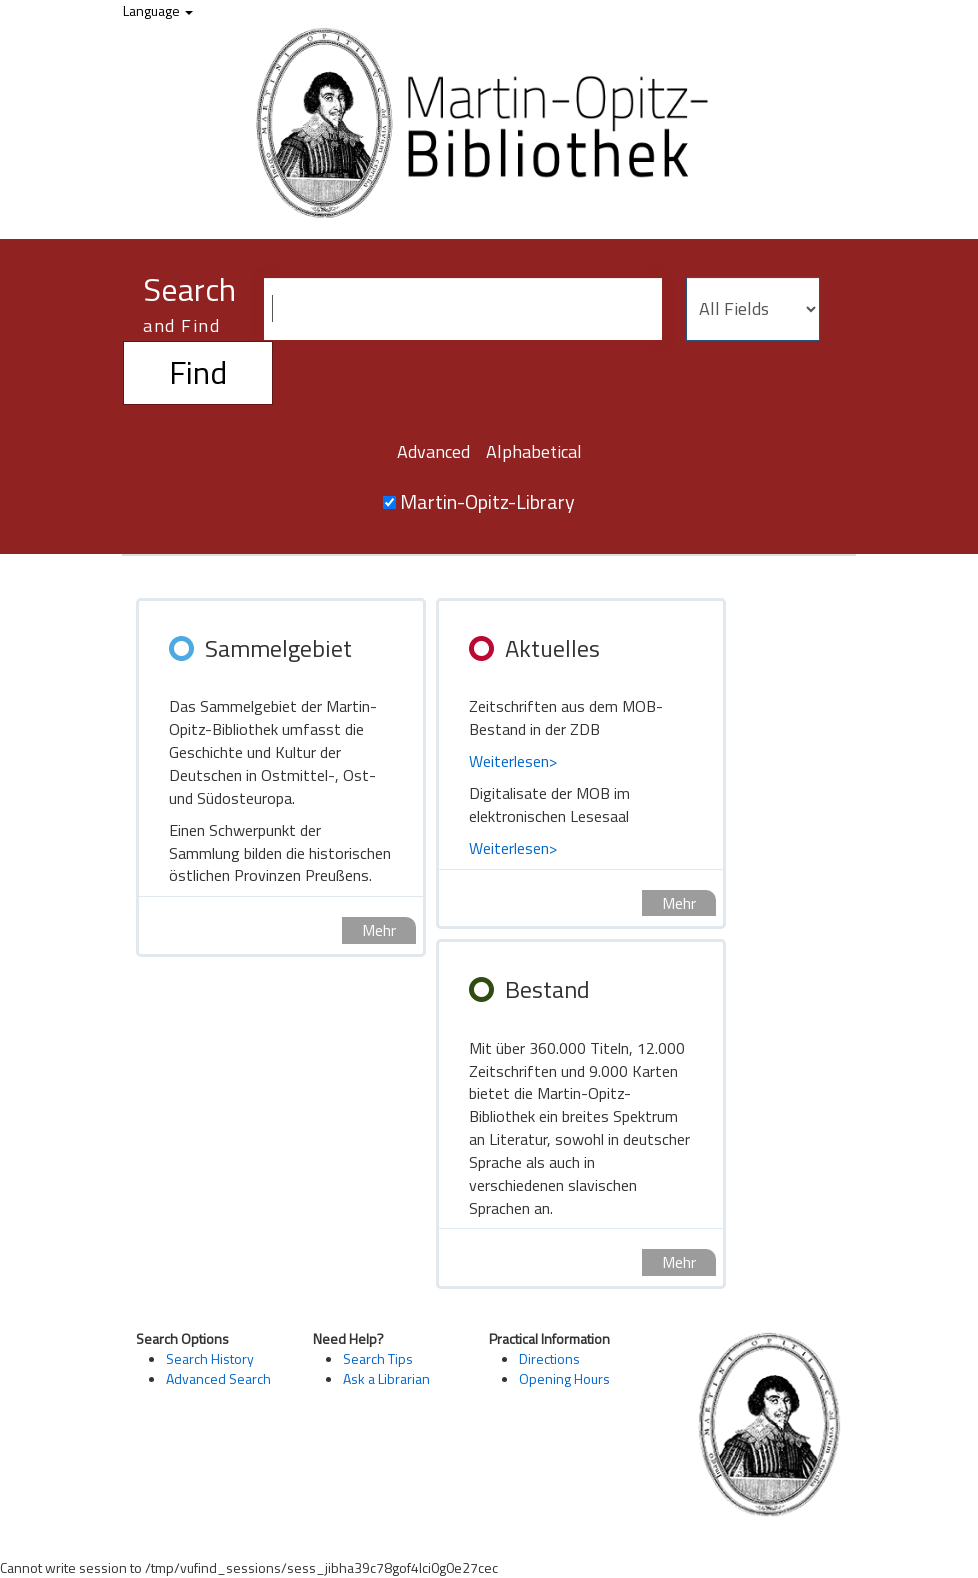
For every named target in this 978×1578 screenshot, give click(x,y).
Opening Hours (564, 1378)
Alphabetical (534, 451)
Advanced (433, 451)
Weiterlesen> (513, 761)
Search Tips (378, 1358)
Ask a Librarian (386, 1378)
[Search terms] (463, 309)
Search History (210, 1358)
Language (158, 10)
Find (198, 372)
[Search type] (753, 309)
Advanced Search (218, 1378)
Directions (549, 1358)
